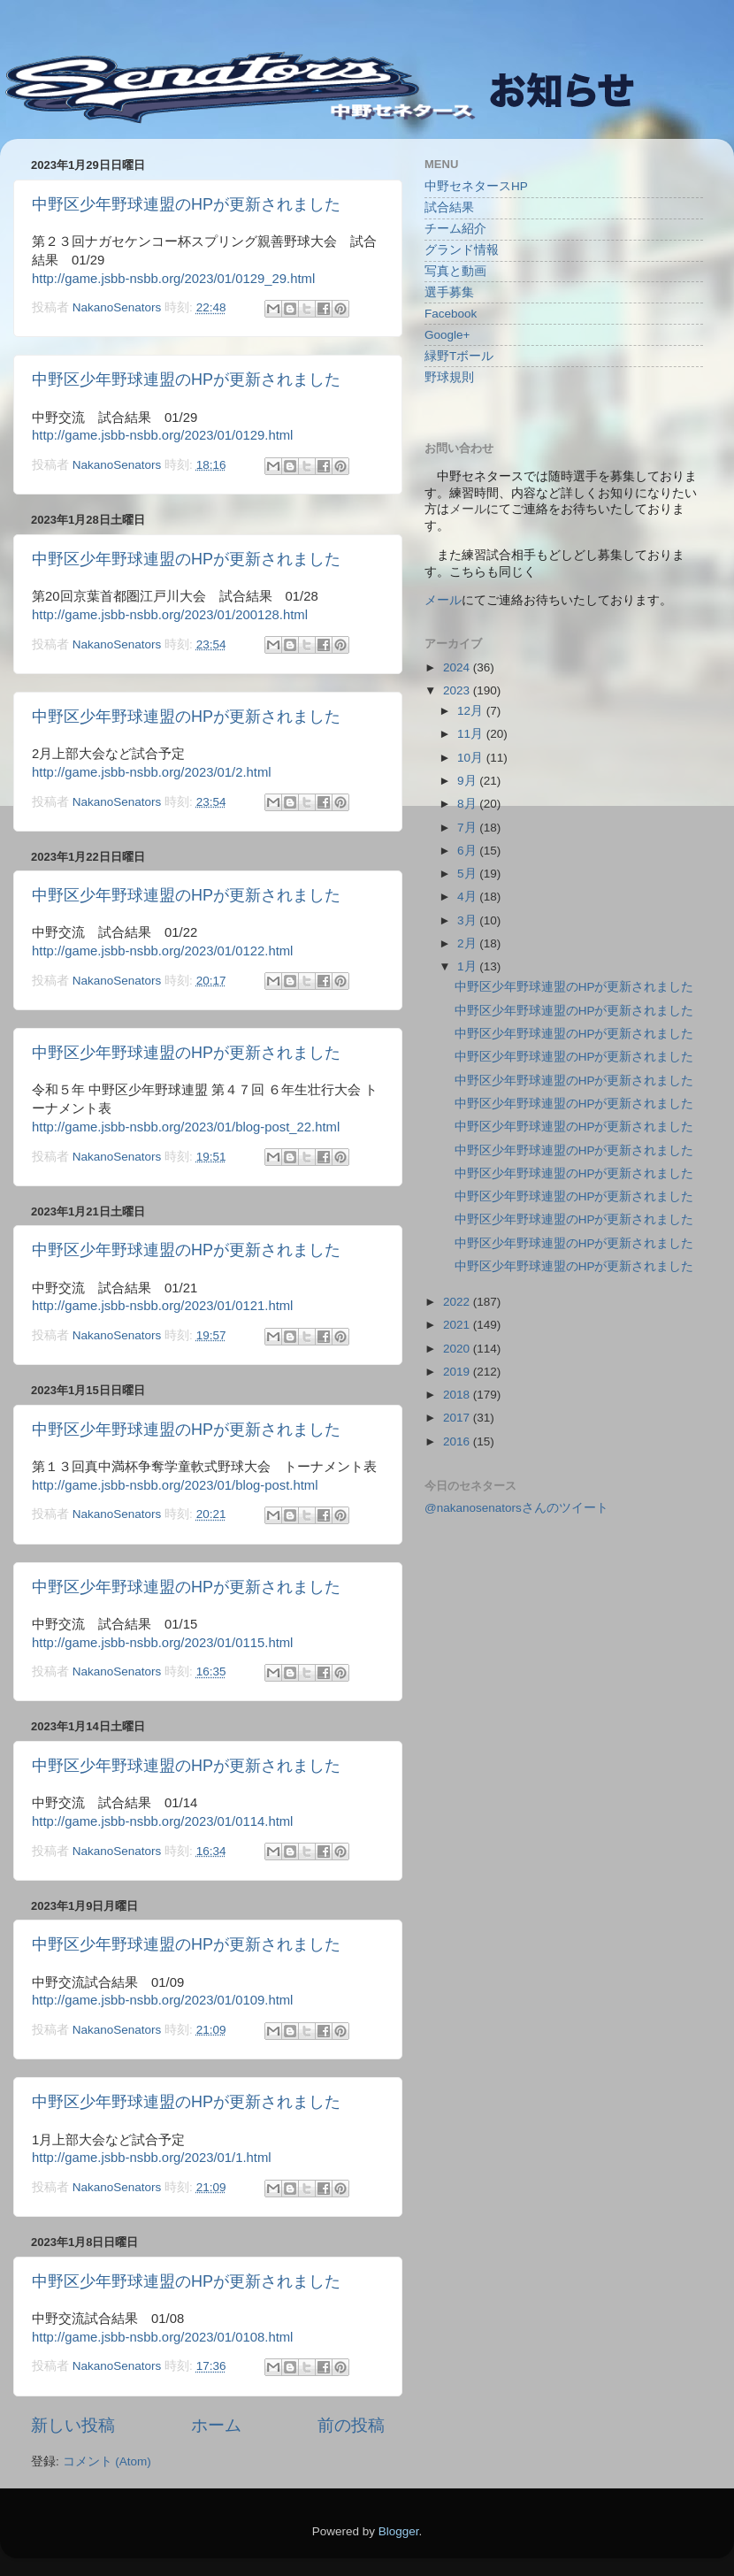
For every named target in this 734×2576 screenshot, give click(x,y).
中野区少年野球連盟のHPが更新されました (186, 204)
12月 (471, 710)
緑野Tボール (458, 356)
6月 (468, 850)
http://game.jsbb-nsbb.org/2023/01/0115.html (162, 1643)
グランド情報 (461, 250)
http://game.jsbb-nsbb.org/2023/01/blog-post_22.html (186, 1127)
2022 (458, 1301)
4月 (468, 896)
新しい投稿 (73, 2425)
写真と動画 (455, 271)
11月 (471, 733)
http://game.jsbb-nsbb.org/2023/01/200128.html (170, 615)
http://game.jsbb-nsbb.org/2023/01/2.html (151, 772)
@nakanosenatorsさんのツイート (516, 1507)
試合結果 (449, 207)
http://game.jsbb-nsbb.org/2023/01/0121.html (162, 1306)
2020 (458, 1348)
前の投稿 (351, 2425)
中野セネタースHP (476, 186)
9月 (468, 780)
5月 (468, 873)
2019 (458, 1371)
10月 (471, 757)
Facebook (450, 313)
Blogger (398, 2531)
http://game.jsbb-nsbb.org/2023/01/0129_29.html (173, 279)
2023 (458, 690)
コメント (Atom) (107, 2461)
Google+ (447, 334)
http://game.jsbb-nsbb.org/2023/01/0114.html (162, 1821)
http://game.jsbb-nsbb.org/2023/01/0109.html (162, 2000)
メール (443, 600)
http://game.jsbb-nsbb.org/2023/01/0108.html (162, 2337)
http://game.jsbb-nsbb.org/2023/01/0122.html (162, 951)
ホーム (216, 2425)
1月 (468, 966)
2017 (458, 1417)
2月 (468, 943)
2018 (458, 1394)
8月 (468, 803)
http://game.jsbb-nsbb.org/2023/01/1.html (151, 2157)
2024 (458, 667)
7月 (468, 827)
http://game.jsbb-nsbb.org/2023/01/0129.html (162, 435)
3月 (468, 920)
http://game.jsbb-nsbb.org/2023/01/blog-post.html (174, 1485)
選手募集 (449, 292)
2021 (458, 1324)
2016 (458, 1441)
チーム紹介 (455, 228)
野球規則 (449, 377)
